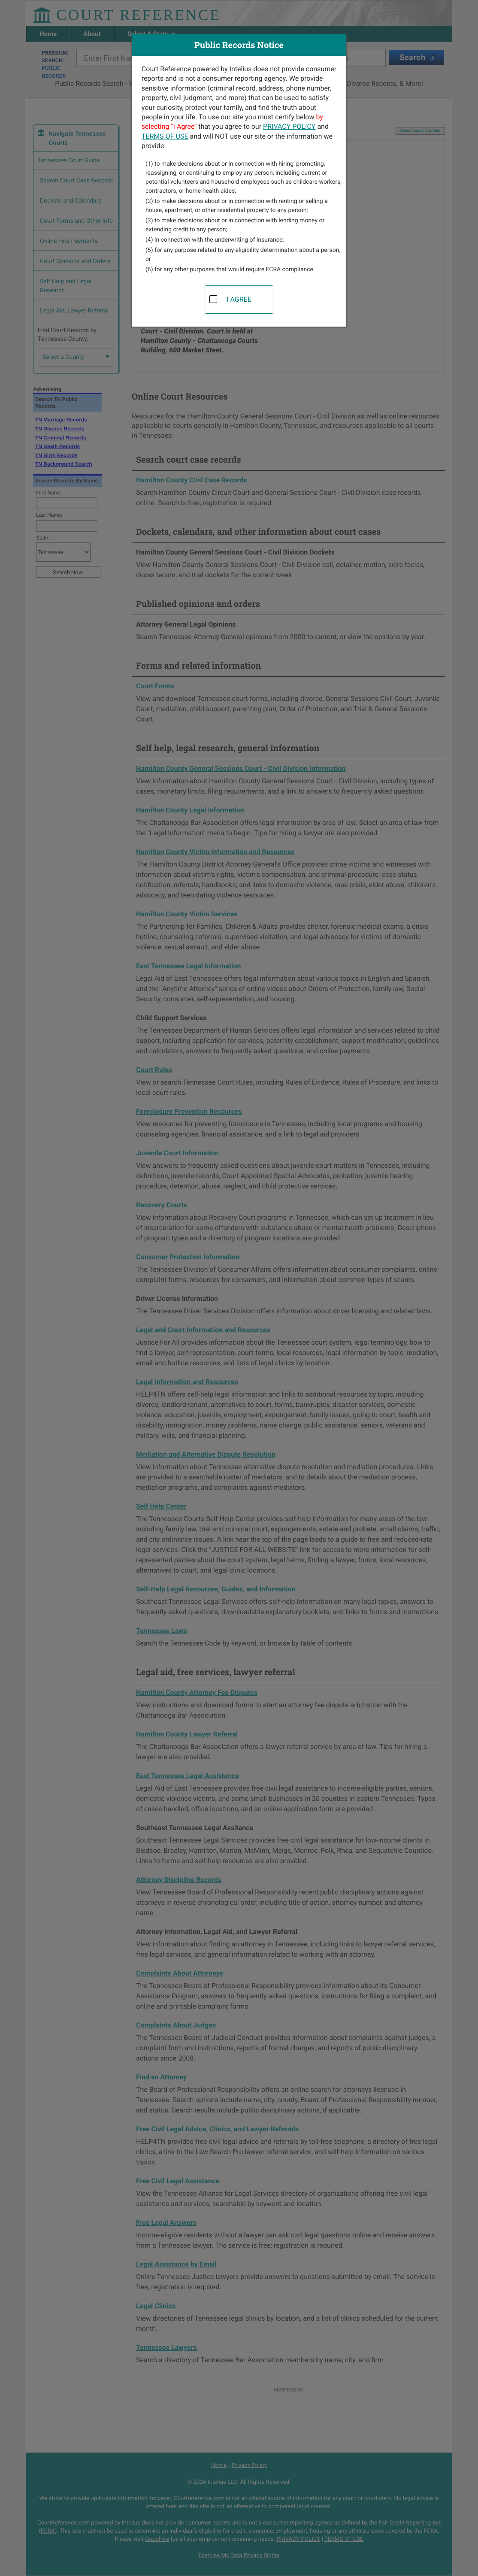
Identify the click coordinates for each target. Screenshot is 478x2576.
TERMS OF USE (165, 136)
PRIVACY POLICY (289, 126)
